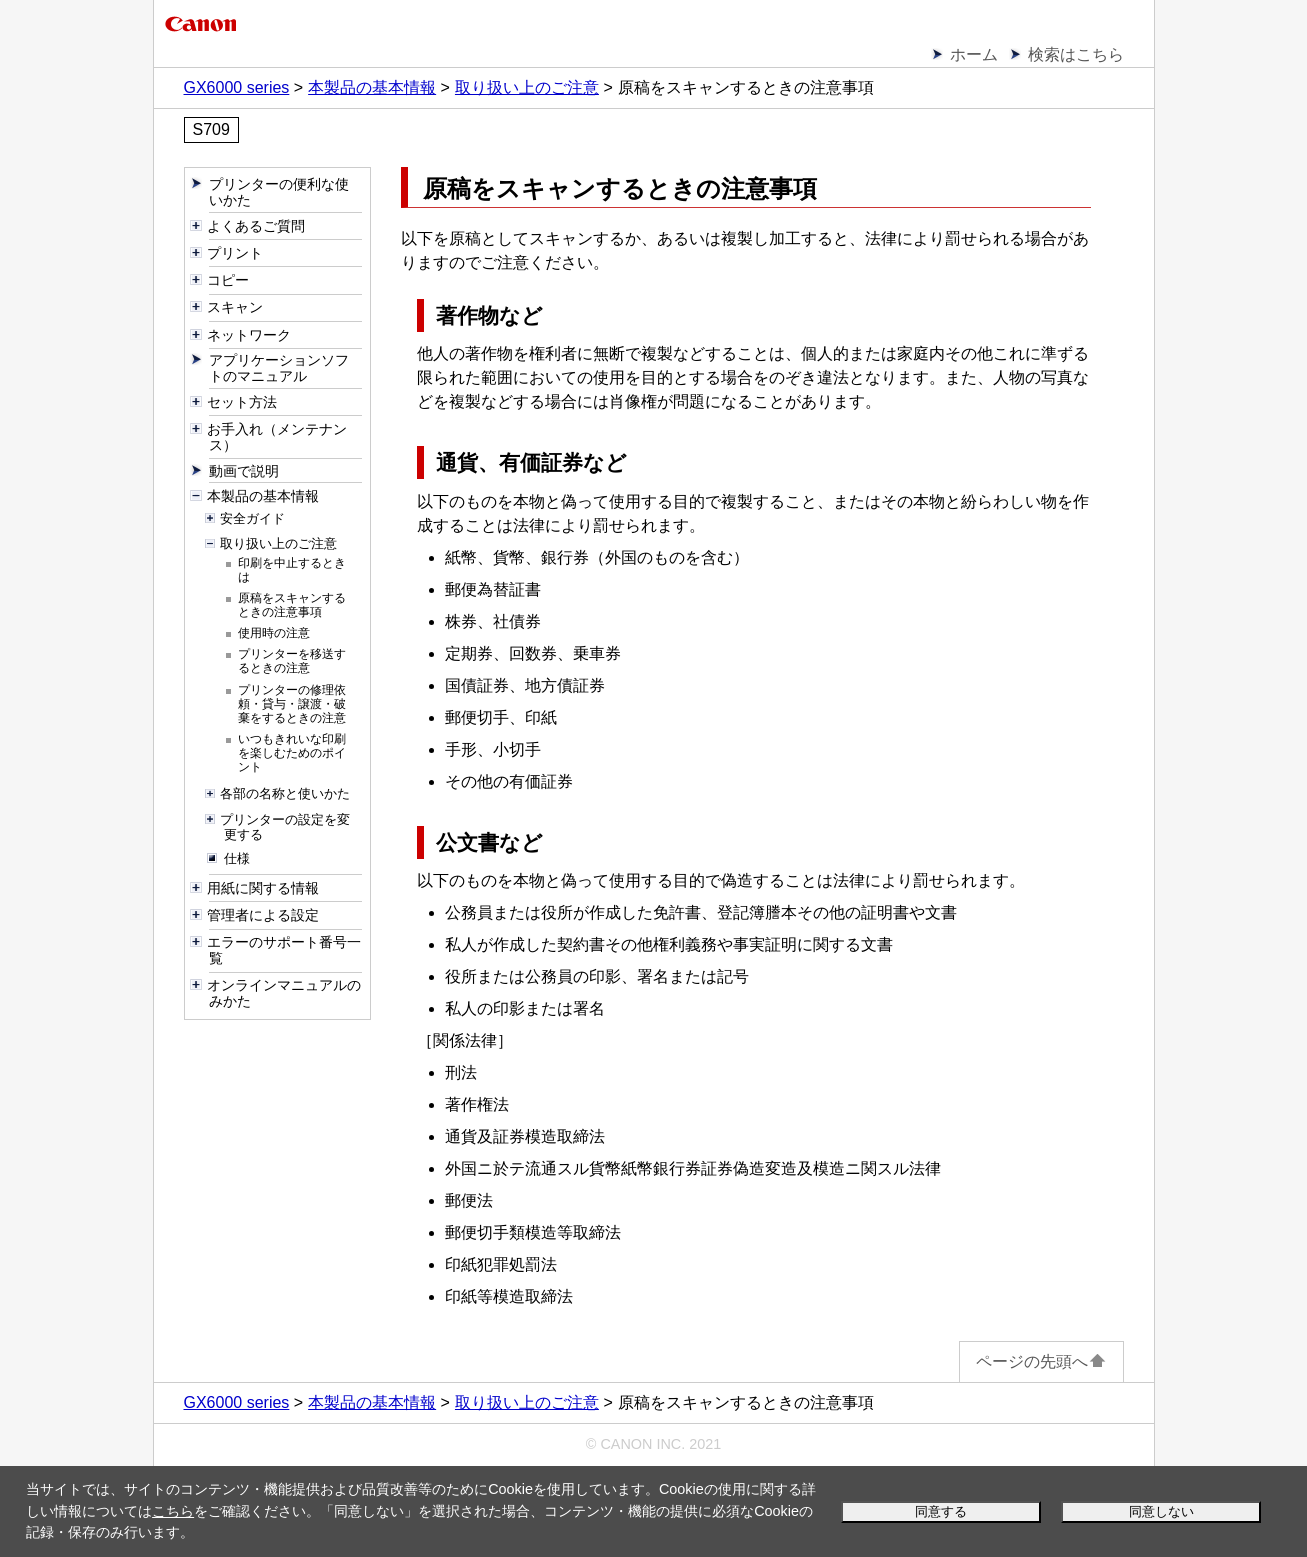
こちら (173, 1511)
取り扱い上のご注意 (527, 87)
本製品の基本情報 (372, 87)
